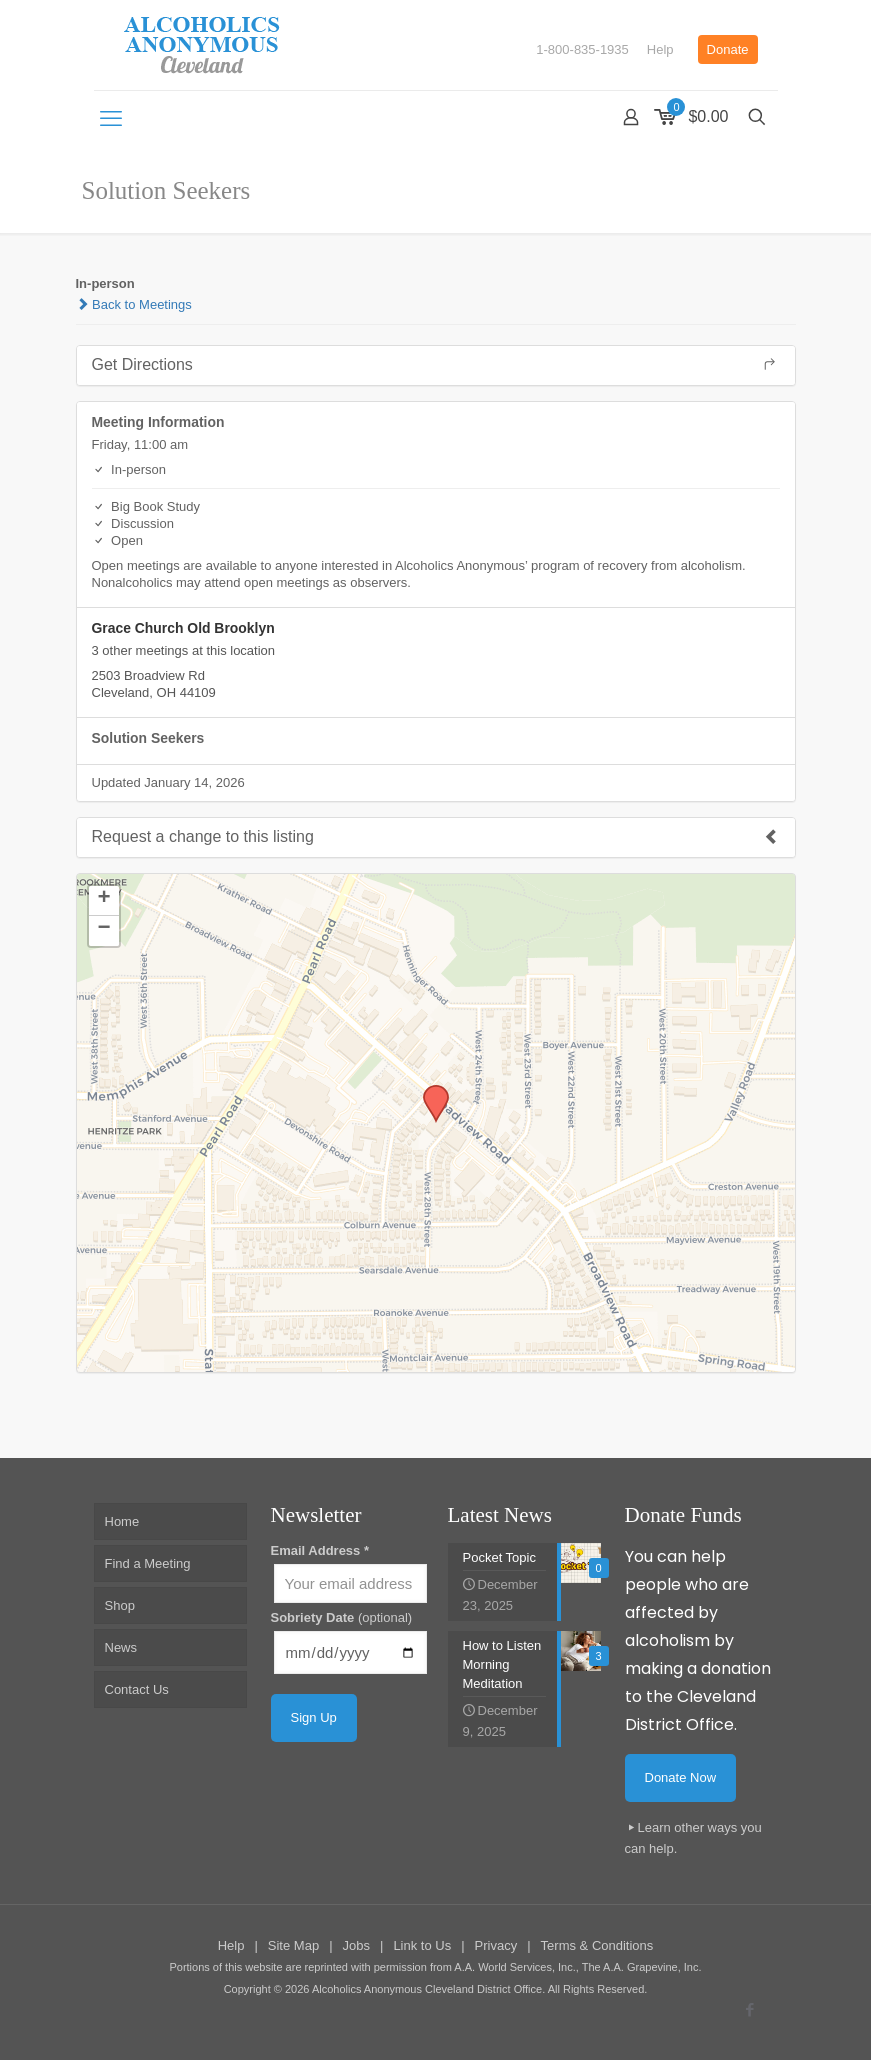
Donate (728, 49)
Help (660, 49)
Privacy (496, 1945)
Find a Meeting (148, 1563)
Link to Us (422, 1945)
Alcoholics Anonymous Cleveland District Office (427, 1989)
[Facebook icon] (750, 2009)
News (121, 1647)
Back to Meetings (134, 304)
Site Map (293, 1945)
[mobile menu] (111, 119)
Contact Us (137, 1689)
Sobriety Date (342, 1617)
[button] (429, 1091)
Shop (120, 1605)
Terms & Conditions (597, 1945)
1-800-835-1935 (582, 49)
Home (122, 1521)
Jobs (356, 1945)
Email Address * (320, 1550)
